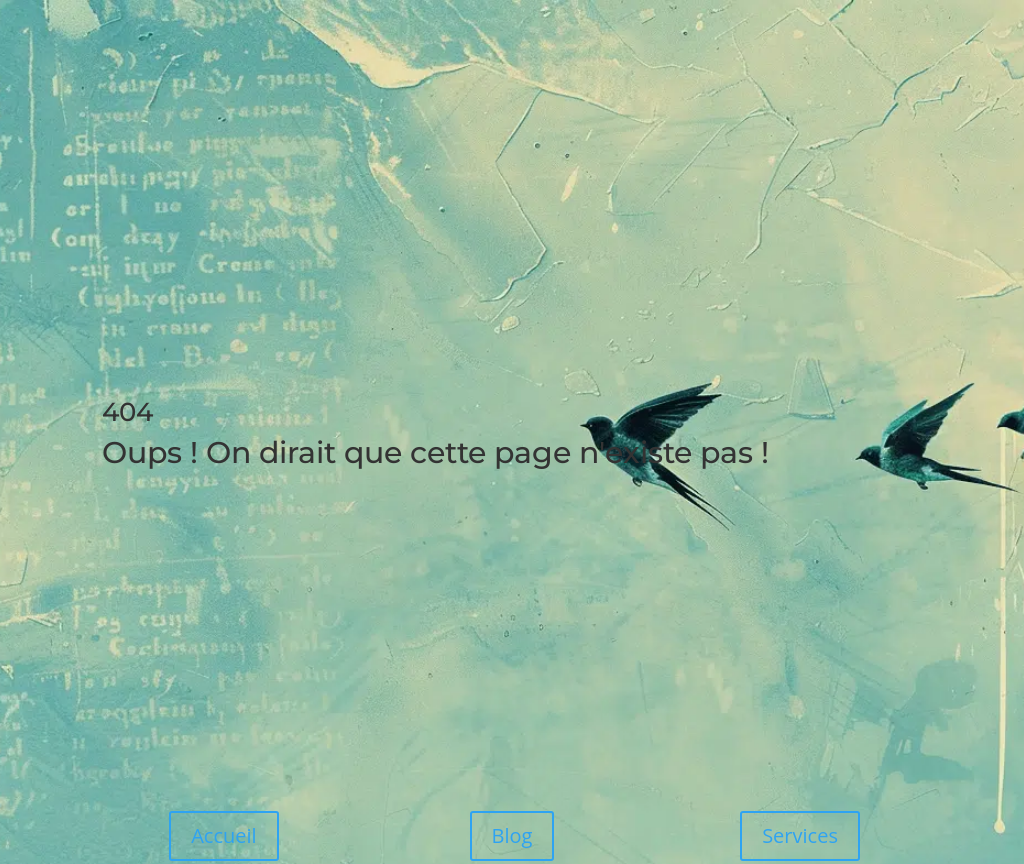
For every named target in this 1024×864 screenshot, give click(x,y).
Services (800, 835)
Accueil (223, 835)
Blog (512, 835)
